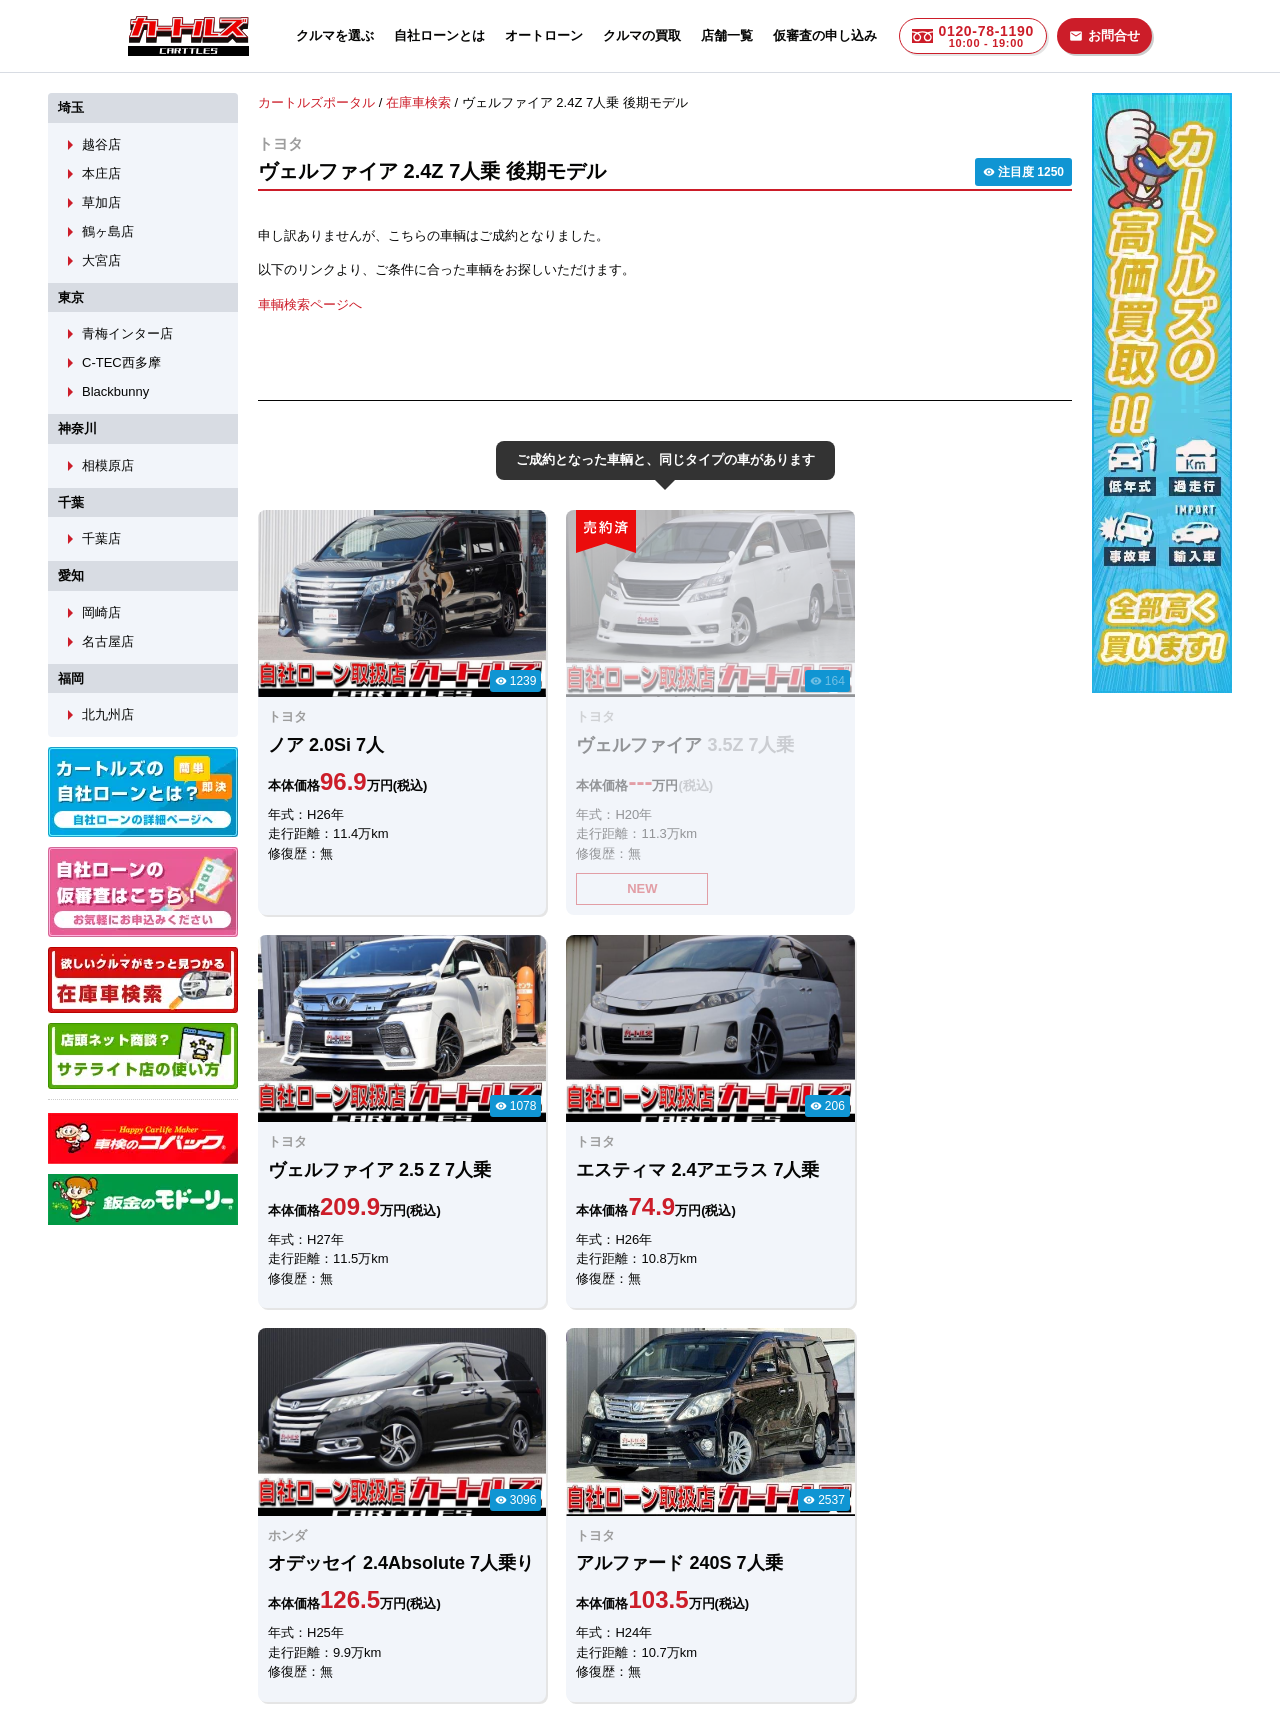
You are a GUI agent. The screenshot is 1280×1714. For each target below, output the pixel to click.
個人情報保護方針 (842, 1601)
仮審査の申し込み (825, 35)
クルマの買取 (642, 35)
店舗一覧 (727, 35)
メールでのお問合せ (521, 1496)
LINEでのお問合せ (322, 1496)
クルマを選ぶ (335, 35)
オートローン (544, 35)
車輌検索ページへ (310, 303)
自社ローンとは (439, 35)
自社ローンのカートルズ (618, 1601)
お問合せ (1104, 35)
